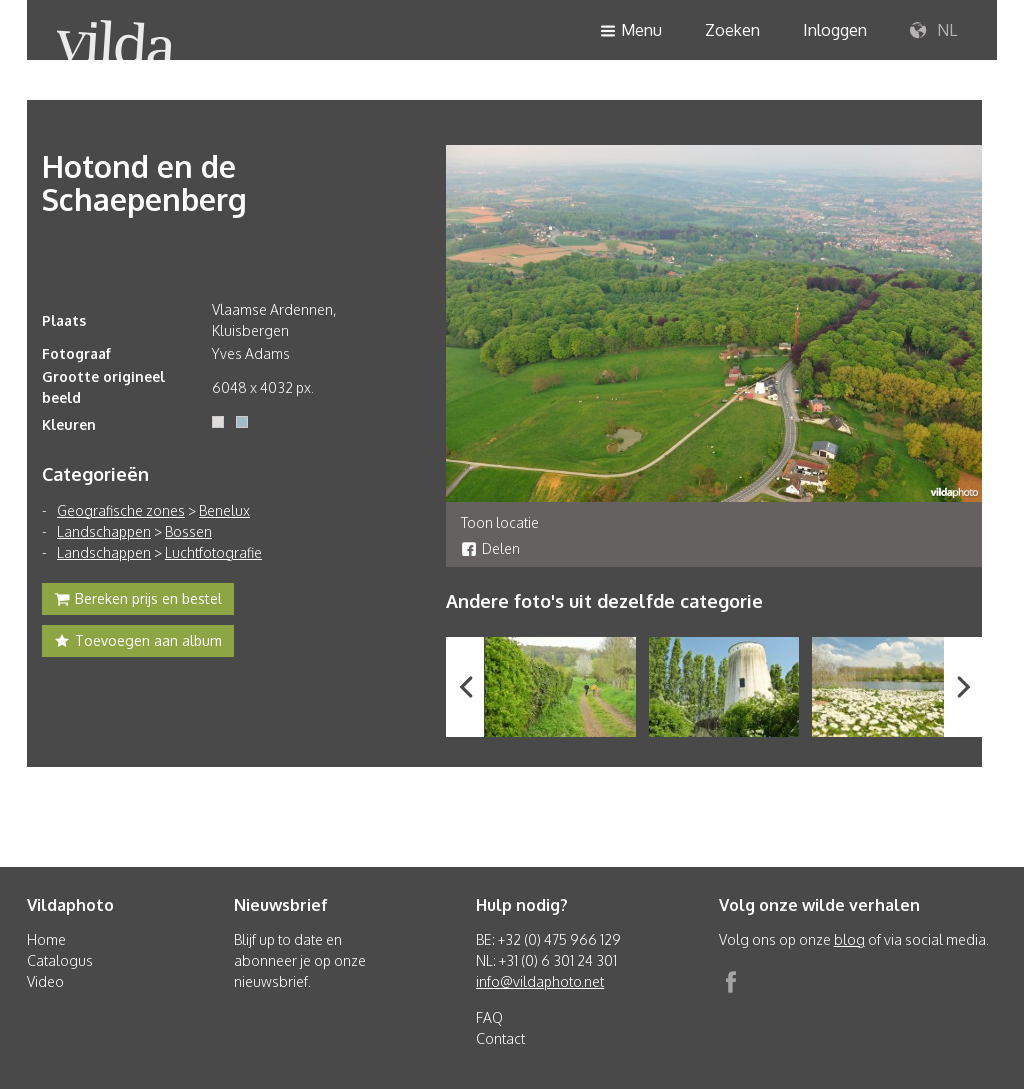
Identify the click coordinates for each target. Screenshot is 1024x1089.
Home (46, 939)
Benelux (224, 510)
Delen (490, 548)
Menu (631, 31)
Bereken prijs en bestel (138, 601)
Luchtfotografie (213, 552)
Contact (500, 1038)
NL (933, 31)
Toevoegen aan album (138, 643)
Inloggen (835, 30)
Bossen (188, 531)
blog (849, 939)
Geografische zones (121, 510)
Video (45, 981)
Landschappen (104, 531)
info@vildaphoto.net (540, 981)
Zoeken (732, 30)
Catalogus (60, 960)
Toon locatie (500, 522)
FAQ (489, 1017)
